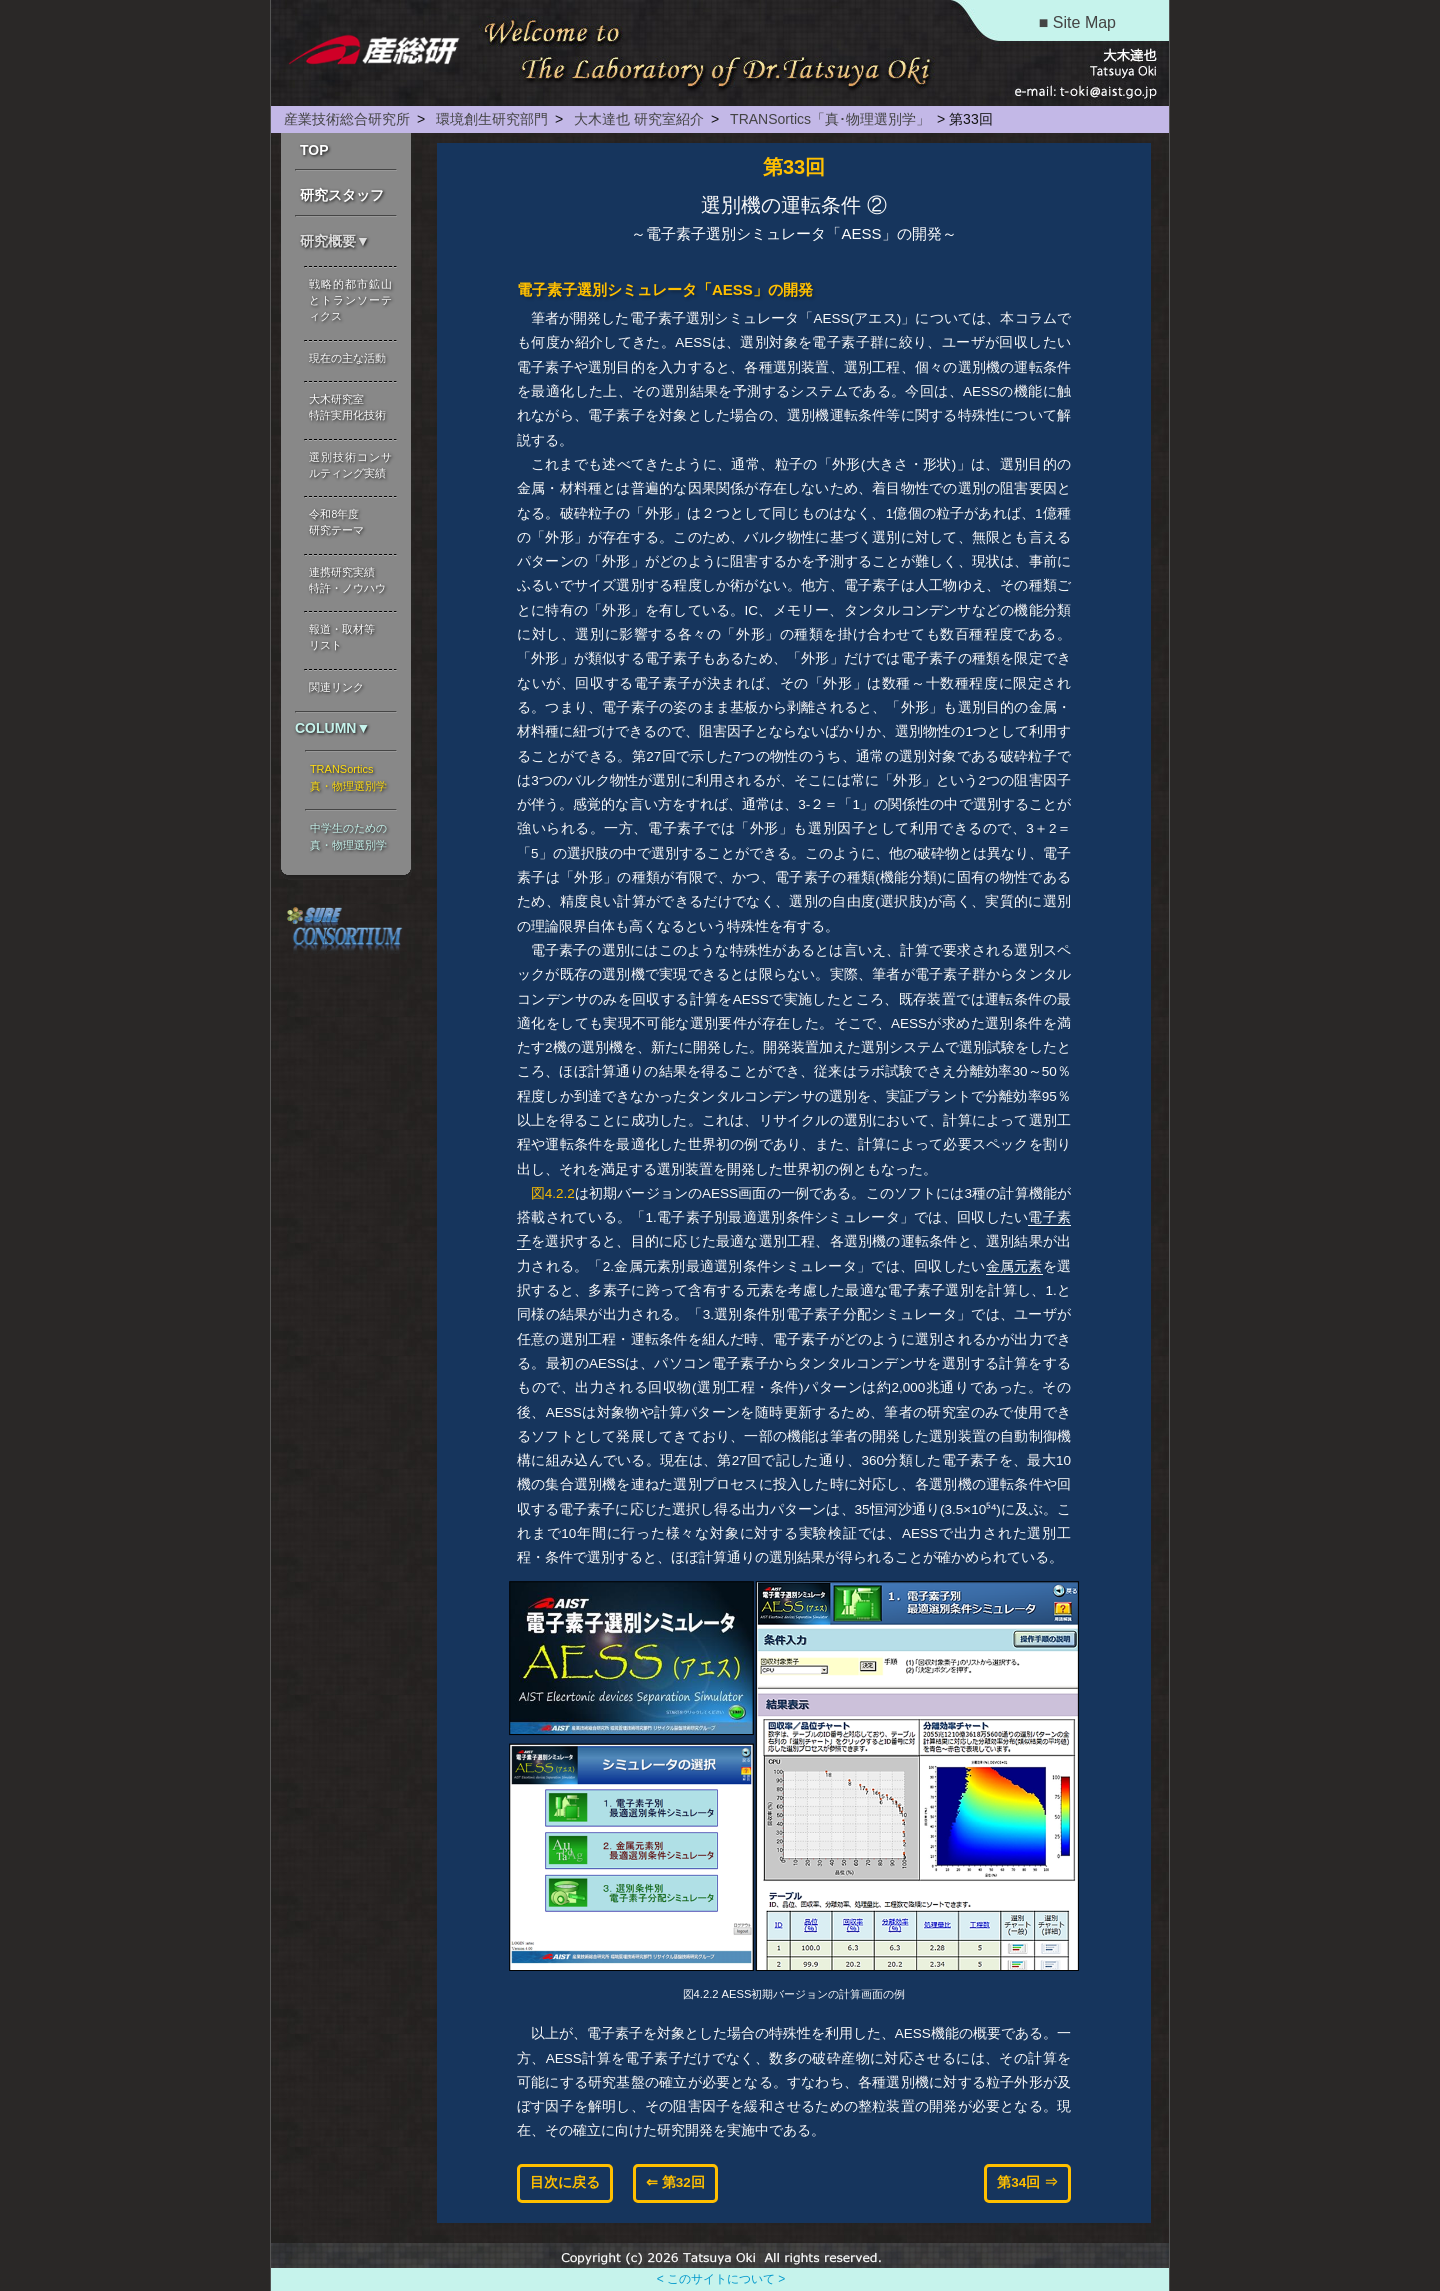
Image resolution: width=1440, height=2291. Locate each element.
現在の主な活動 (347, 358)
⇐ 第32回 (675, 2182)
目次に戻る (565, 2182)
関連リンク (336, 687)
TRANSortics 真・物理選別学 (348, 777)
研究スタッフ (342, 195)
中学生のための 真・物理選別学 (348, 836)
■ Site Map (1077, 22)
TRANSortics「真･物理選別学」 (828, 119)
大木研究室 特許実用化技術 (347, 407)
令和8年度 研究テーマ (336, 522)
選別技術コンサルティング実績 (350, 465)
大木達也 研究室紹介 (637, 119)
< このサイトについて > (721, 2279)
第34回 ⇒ (1027, 2182)
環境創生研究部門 (490, 119)
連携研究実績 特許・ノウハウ (347, 580)
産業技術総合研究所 (347, 119)
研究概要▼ (335, 241)
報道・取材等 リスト (342, 637)
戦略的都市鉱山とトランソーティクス (350, 300)
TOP (314, 150)
